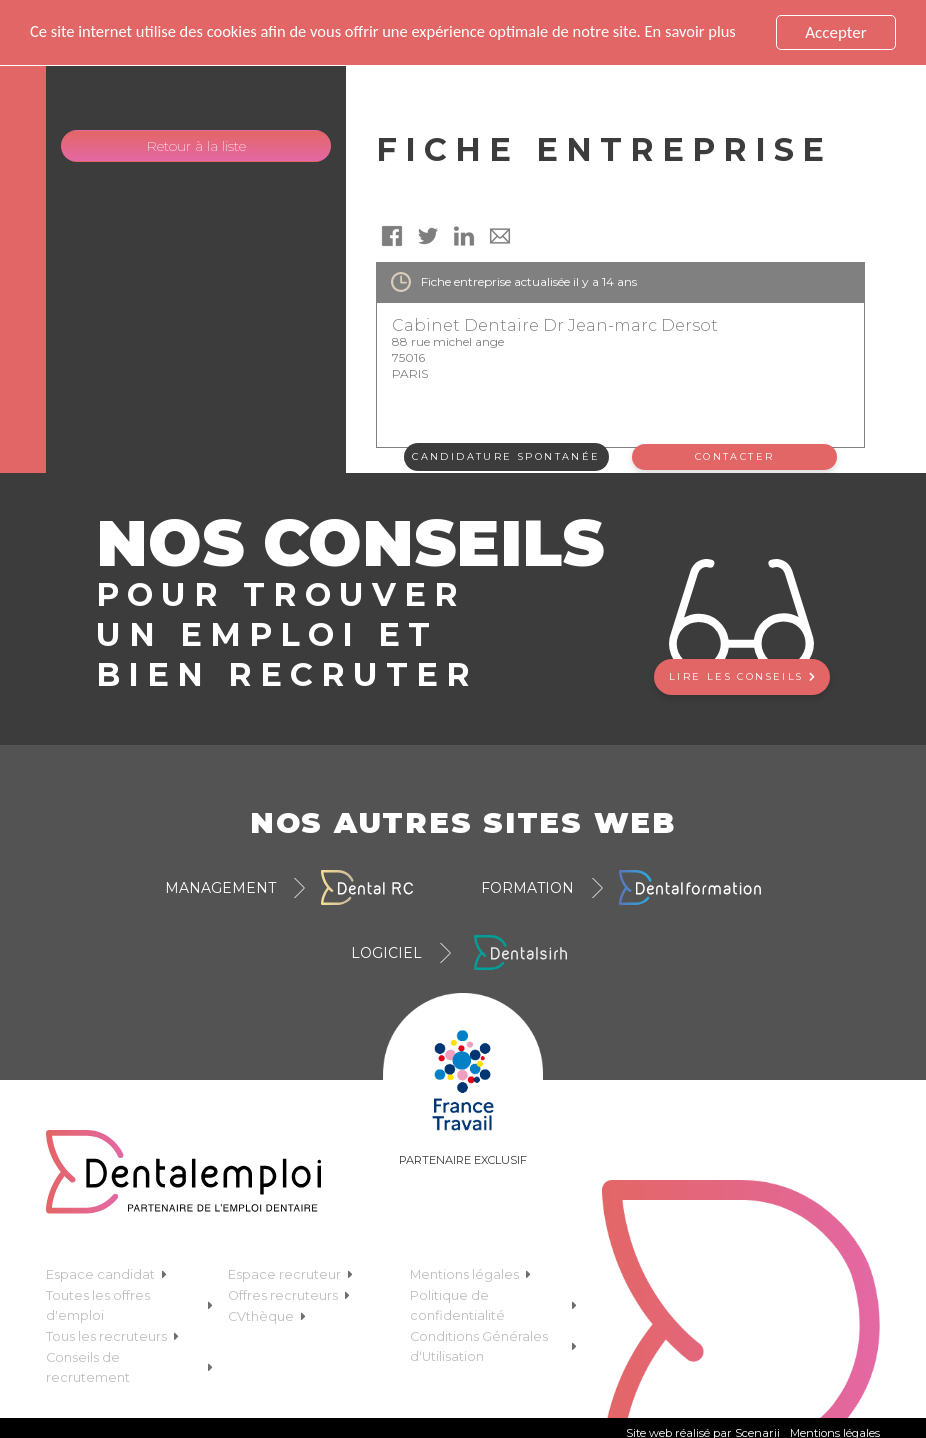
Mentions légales (470, 1274)
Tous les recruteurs (112, 1336)
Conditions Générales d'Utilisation (493, 1346)
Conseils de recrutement (129, 1367)
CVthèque (267, 1316)
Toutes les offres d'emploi (129, 1305)
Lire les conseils (742, 676)
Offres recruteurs (289, 1295)
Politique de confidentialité (493, 1305)
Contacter (735, 456)
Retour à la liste (196, 146)
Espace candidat (106, 1274)
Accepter (835, 32)
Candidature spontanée (506, 456)
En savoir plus (711, 32)
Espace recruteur (290, 1274)
